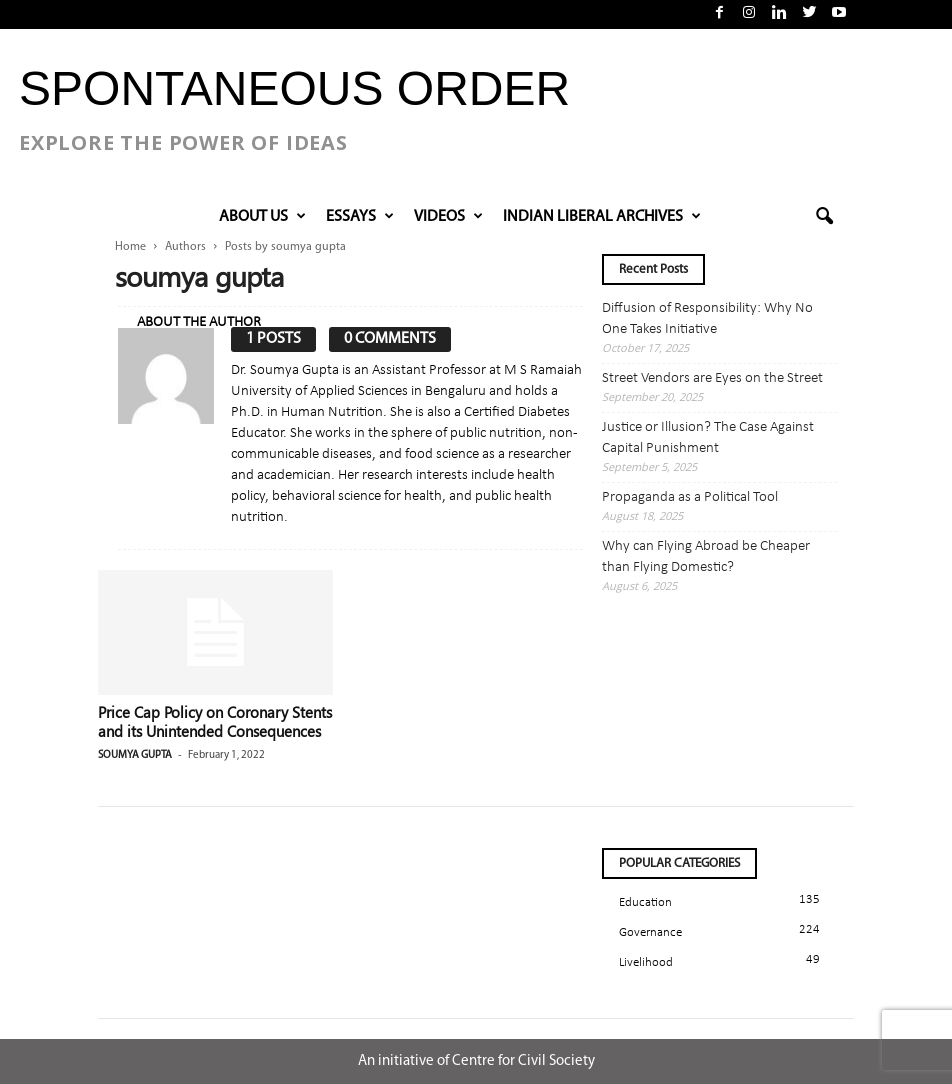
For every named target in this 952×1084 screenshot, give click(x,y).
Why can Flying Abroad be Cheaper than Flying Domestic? (706, 557)
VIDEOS (448, 217)
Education (645, 902)
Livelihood (646, 962)
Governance (650, 932)
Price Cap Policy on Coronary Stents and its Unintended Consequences (215, 721)
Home (130, 247)
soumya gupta (135, 755)
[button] (824, 217)
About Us (262, 217)
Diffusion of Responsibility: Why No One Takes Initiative (707, 319)
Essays (360, 217)
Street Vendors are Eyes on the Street (712, 378)
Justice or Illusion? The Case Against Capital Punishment (708, 438)
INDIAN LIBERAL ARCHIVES (602, 217)
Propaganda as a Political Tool (690, 497)
